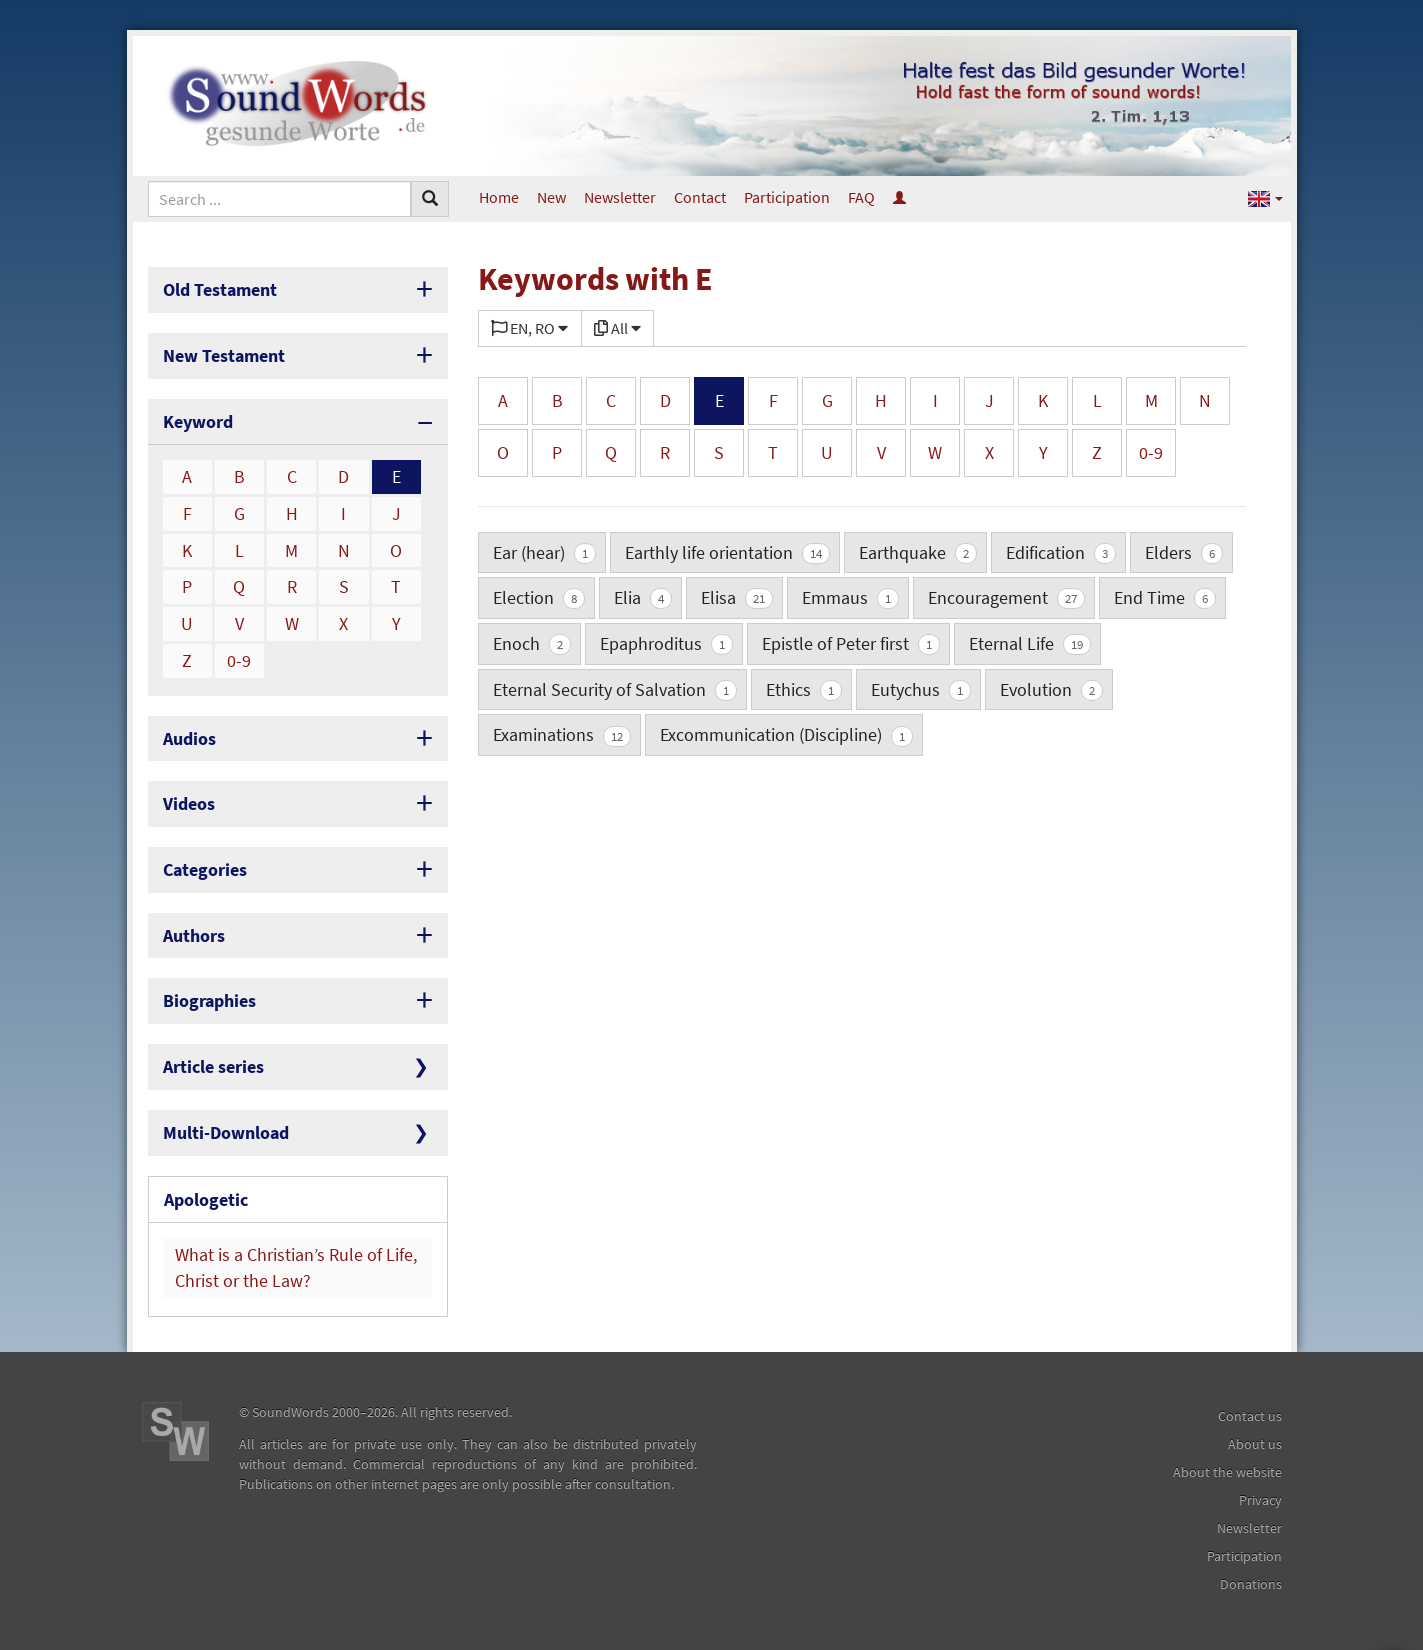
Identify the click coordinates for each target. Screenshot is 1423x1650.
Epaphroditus (666, 643)
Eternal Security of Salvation (615, 689)
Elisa (737, 597)
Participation (787, 197)
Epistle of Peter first (851, 643)
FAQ (861, 197)
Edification (1061, 552)
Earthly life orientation (727, 552)
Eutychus (921, 689)
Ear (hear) (544, 552)
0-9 (239, 660)
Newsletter (620, 197)
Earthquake (918, 552)
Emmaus (850, 597)
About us (1255, 1444)
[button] (1265, 197)
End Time (1165, 597)
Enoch (532, 643)
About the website (1227, 1472)
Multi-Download (226, 1132)
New (551, 197)
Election (539, 597)
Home (499, 197)
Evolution (1051, 689)
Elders (1184, 552)
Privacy (1260, 1500)
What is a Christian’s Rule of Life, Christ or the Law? (296, 1267)
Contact (700, 197)
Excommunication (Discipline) (786, 734)
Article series (213, 1066)
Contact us (1250, 1416)
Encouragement (1006, 597)
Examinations (562, 734)
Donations (1251, 1584)
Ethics (804, 689)
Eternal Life (1030, 643)
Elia (643, 597)
